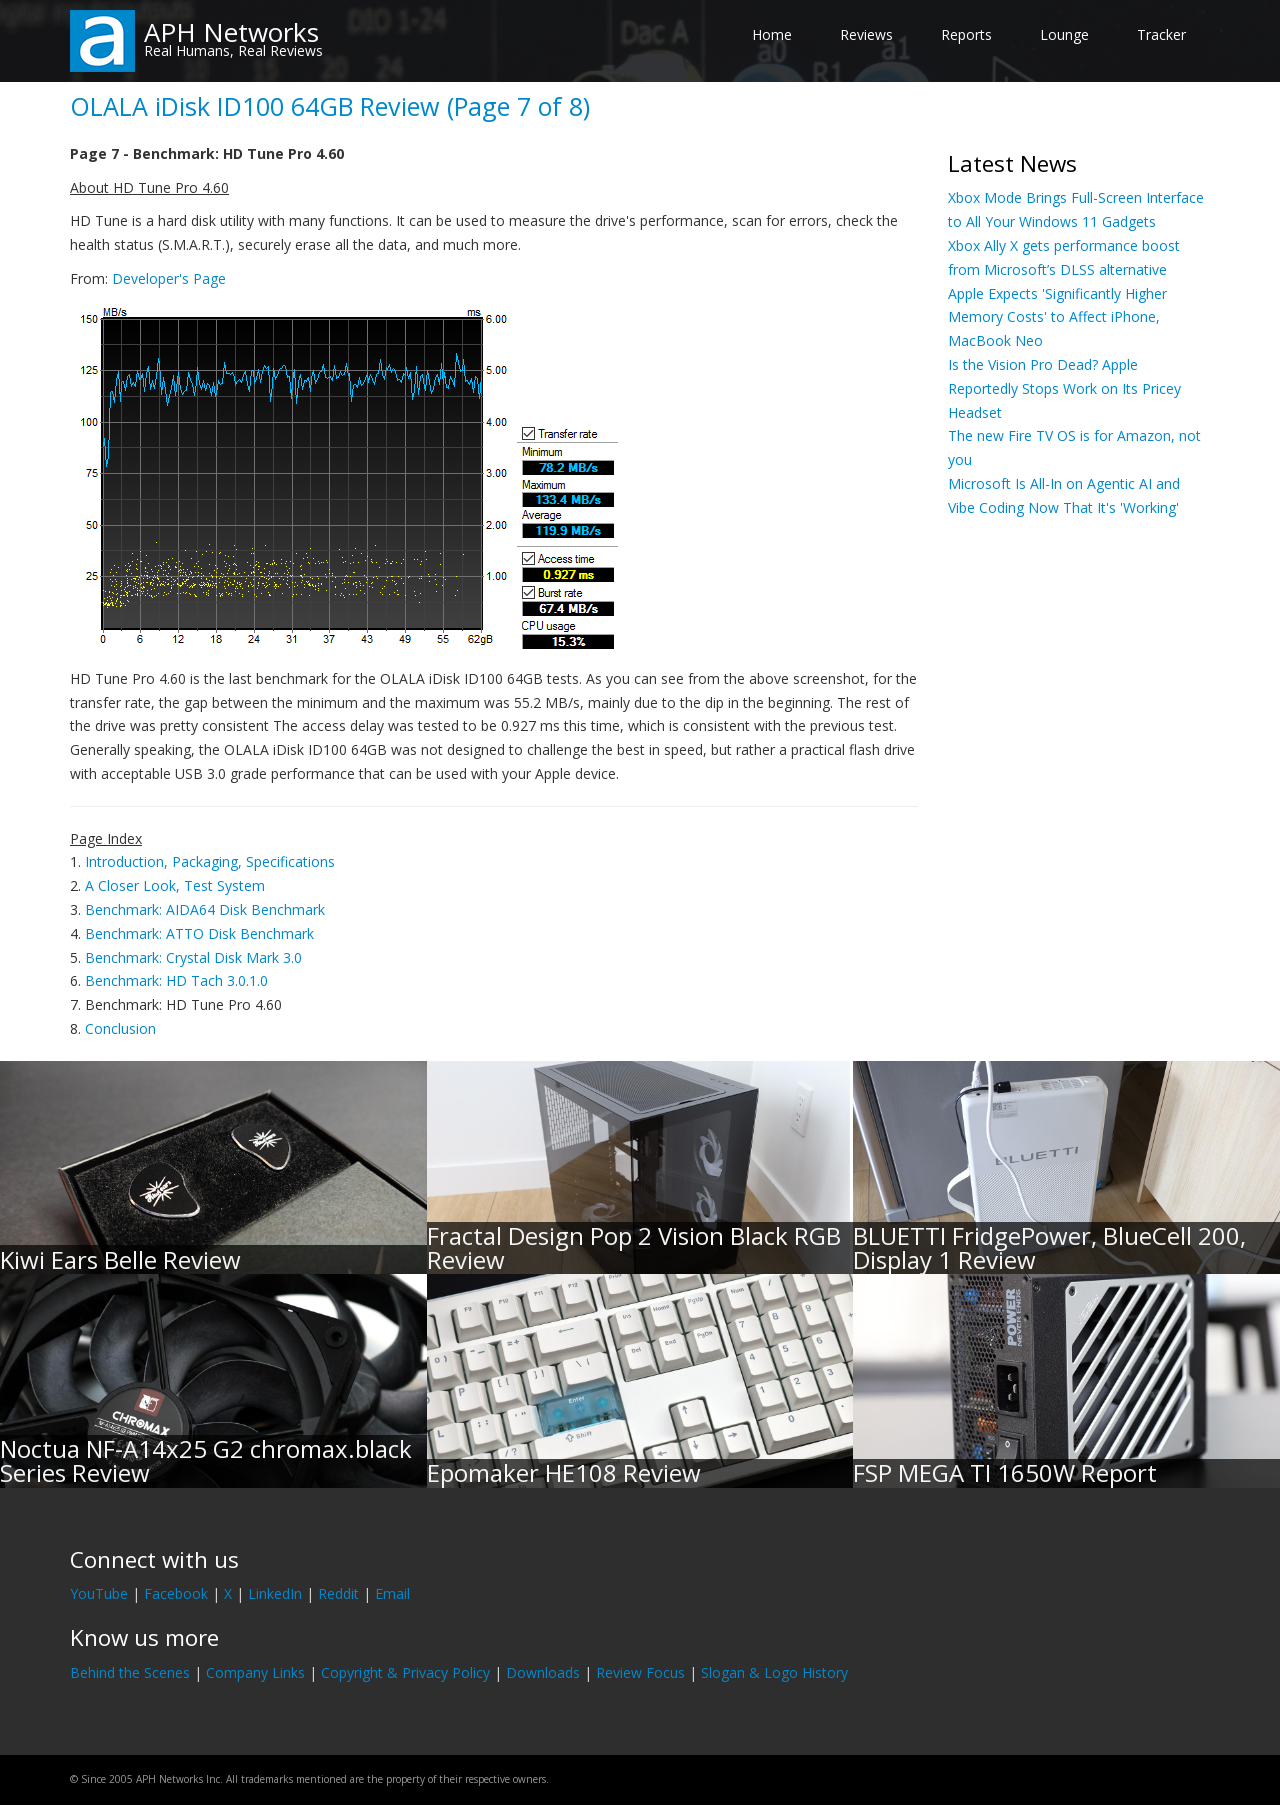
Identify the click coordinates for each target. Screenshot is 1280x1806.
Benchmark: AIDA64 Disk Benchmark (205, 909)
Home (772, 34)
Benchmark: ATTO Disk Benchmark (199, 933)
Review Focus (640, 1672)
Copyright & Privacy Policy (405, 1672)
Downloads (543, 1672)
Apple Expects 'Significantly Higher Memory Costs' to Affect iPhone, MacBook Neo (1057, 317)
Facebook (176, 1593)
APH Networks (231, 32)
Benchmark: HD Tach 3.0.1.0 (176, 980)
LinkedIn (275, 1593)
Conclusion (120, 1028)
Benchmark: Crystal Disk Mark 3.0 (193, 957)
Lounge (1064, 34)
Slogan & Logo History (774, 1672)
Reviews (866, 34)
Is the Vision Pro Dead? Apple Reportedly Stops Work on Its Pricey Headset (1064, 388)
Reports (966, 34)
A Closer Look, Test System (175, 885)
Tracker (1161, 34)
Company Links (255, 1672)
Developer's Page (169, 278)
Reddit (338, 1593)
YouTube (99, 1593)
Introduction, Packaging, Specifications (210, 861)
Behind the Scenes (130, 1672)
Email (392, 1593)
